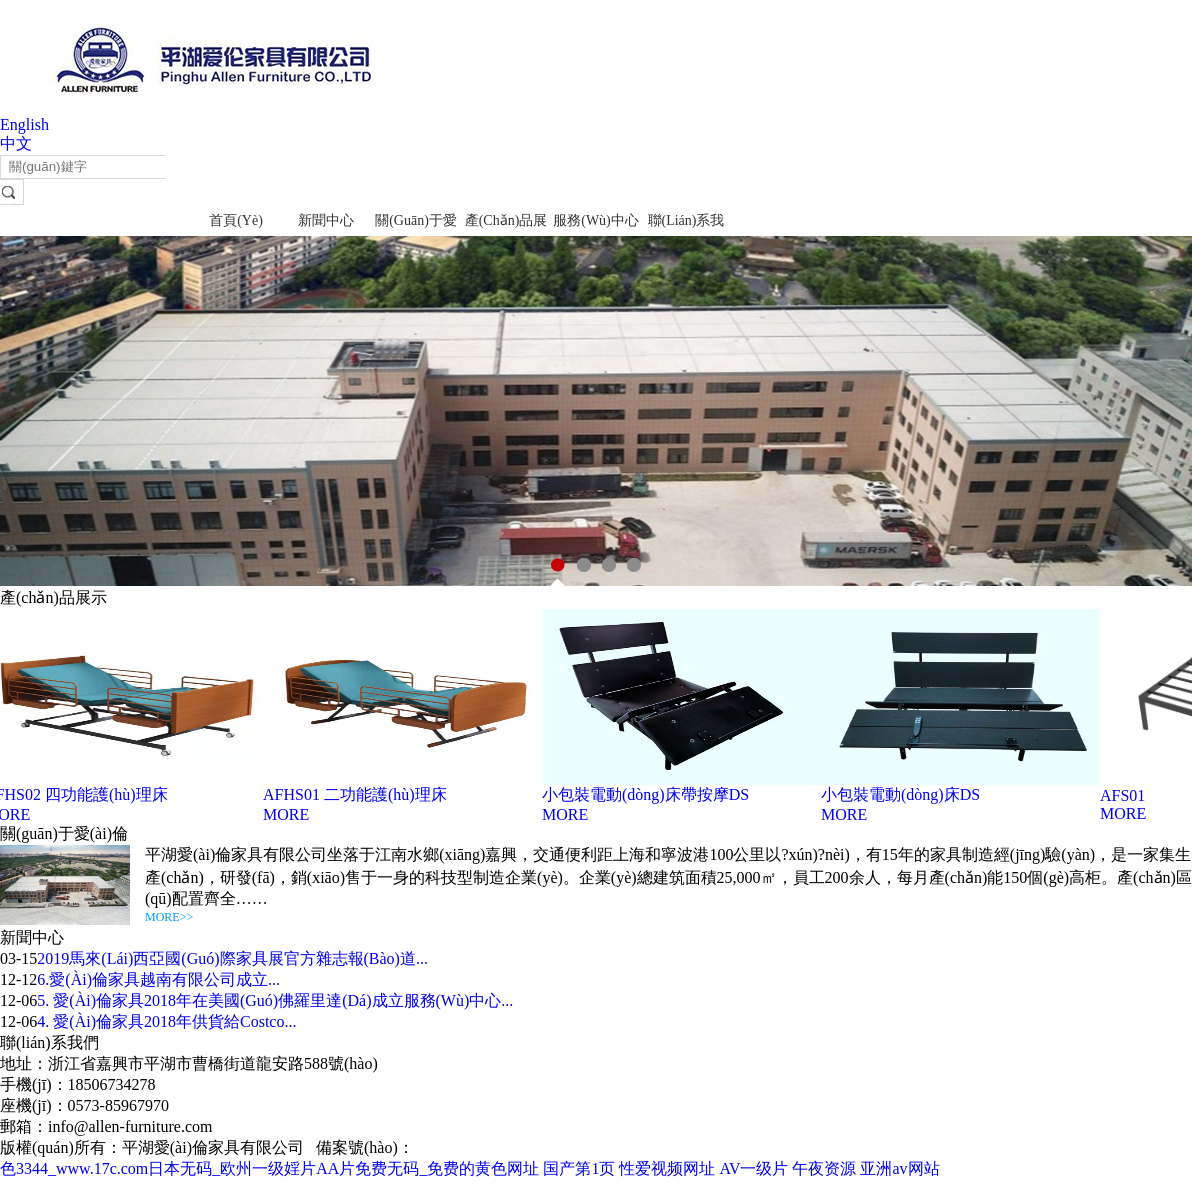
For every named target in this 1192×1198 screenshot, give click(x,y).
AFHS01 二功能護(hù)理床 (357, 794)
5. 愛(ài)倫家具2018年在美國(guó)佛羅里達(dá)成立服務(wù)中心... (275, 1000)
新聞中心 (326, 220)
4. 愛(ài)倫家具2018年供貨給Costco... (166, 1021)
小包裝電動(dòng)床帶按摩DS (647, 794)
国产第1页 (579, 1168)
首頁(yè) (236, 220)
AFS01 (1124, 795)
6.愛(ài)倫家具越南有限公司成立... (158, 979)
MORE (288, 814)
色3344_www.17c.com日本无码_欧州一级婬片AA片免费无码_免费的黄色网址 (269, 1168)
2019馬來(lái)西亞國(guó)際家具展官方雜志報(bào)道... (232, 958)
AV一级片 (753, 1168)
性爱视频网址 (667, 1168)
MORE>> (169, 917)
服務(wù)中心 (596, 220)
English (24, 124)
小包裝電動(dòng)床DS (902, 794)
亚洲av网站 (899, 1168)
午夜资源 (824, 1168)
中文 (16, 143)
